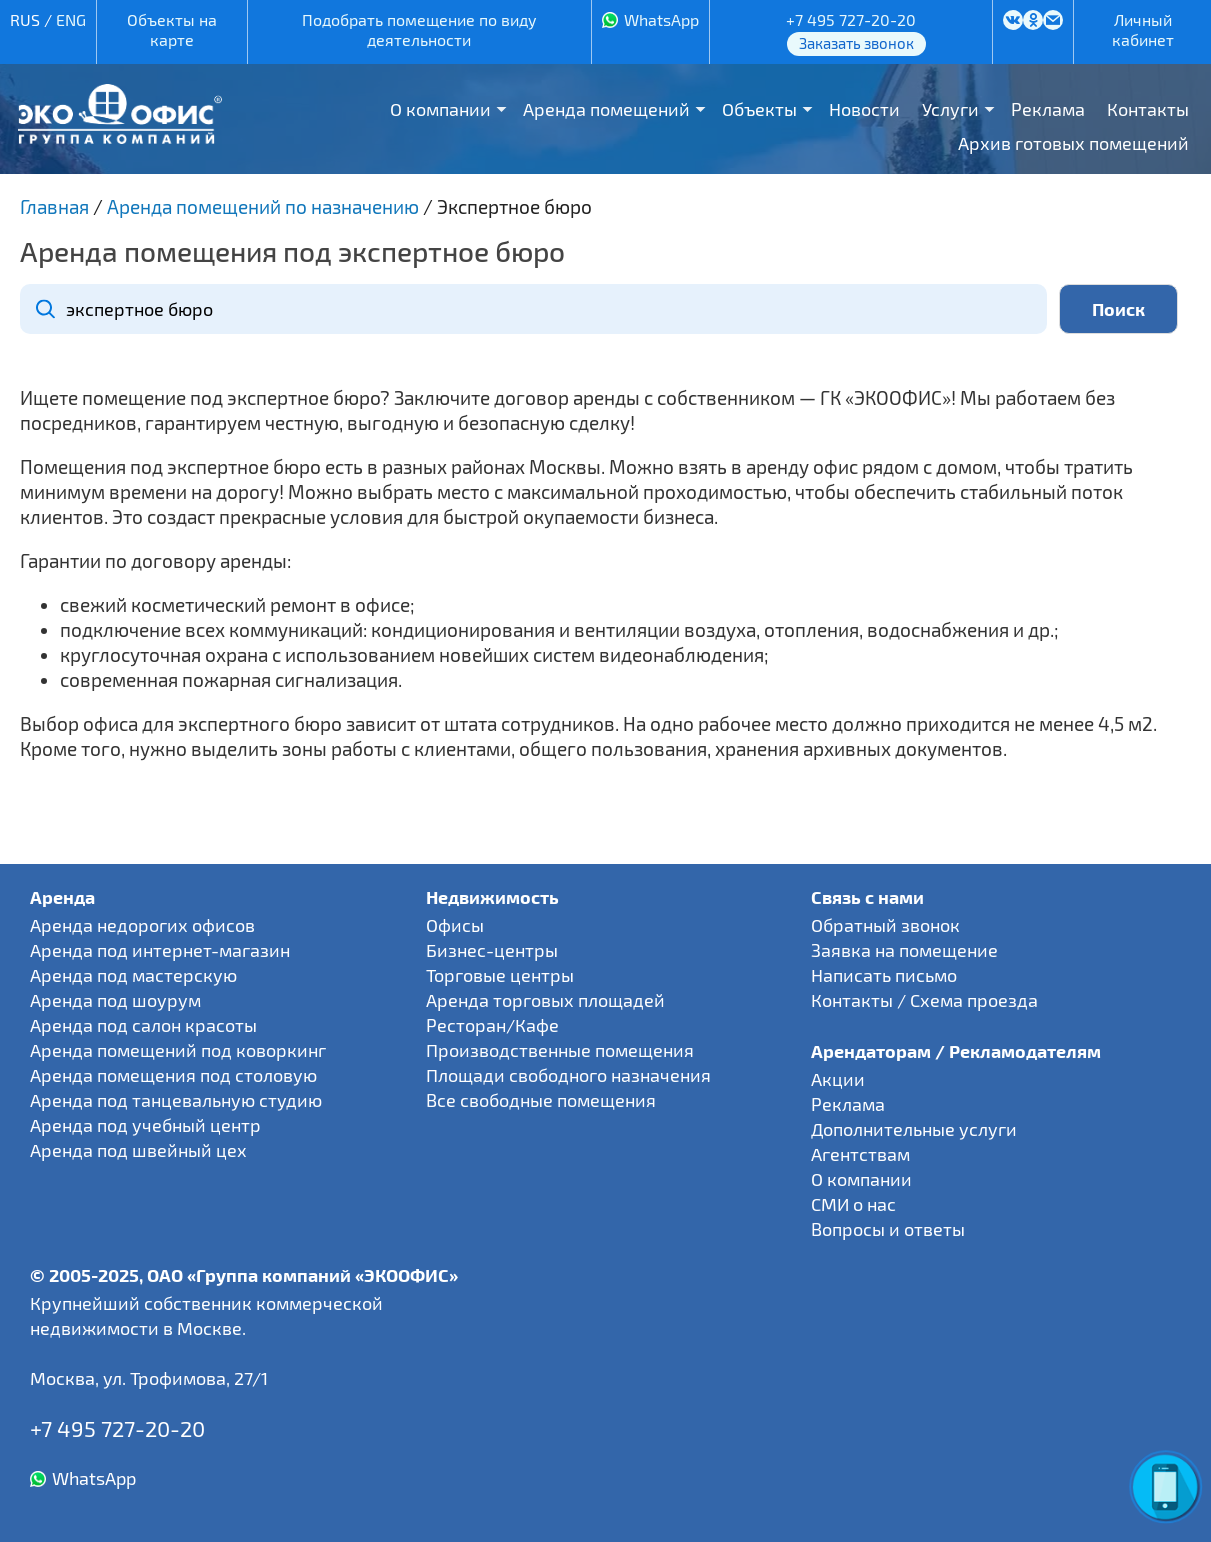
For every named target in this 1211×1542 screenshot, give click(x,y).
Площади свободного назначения (568, 1075)
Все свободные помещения (541, 1100)
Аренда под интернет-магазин (160, 950)
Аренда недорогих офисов (142, 925)
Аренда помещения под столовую (173, 1075)
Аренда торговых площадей (545, 1000)
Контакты (1148, 109)
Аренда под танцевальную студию (176, 1100)
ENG (71, 19)
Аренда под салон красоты (143, 1025)
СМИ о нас (853, 1204)
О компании (440, 109)
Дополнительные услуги (914, 1129)
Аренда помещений (606, 109)
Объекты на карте (172, 29)
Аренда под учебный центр (145, 1125)
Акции (838, 1079)
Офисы (455, 925)
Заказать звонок (856, 43)
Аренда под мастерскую (133, 975)
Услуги (950, 109)
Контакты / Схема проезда (924, 1000)
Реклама (1048, 109)
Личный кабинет (1143, 29)
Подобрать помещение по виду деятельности (419, 29)
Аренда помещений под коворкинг (178, 1050)
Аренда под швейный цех (138, 1150)
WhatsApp (661, 19)
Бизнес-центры (492, 950)
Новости (864, 109)
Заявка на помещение (904, 950)
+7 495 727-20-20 (851, 19)
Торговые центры (500, 975)
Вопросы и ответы (888, 1229)
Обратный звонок (885, 925)
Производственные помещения (560, 1050)
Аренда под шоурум (115, 1000)
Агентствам (860, 1154)
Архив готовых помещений (1073, 143)
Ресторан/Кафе (492, 1025)
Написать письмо (884, 975)
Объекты (759, 109)
